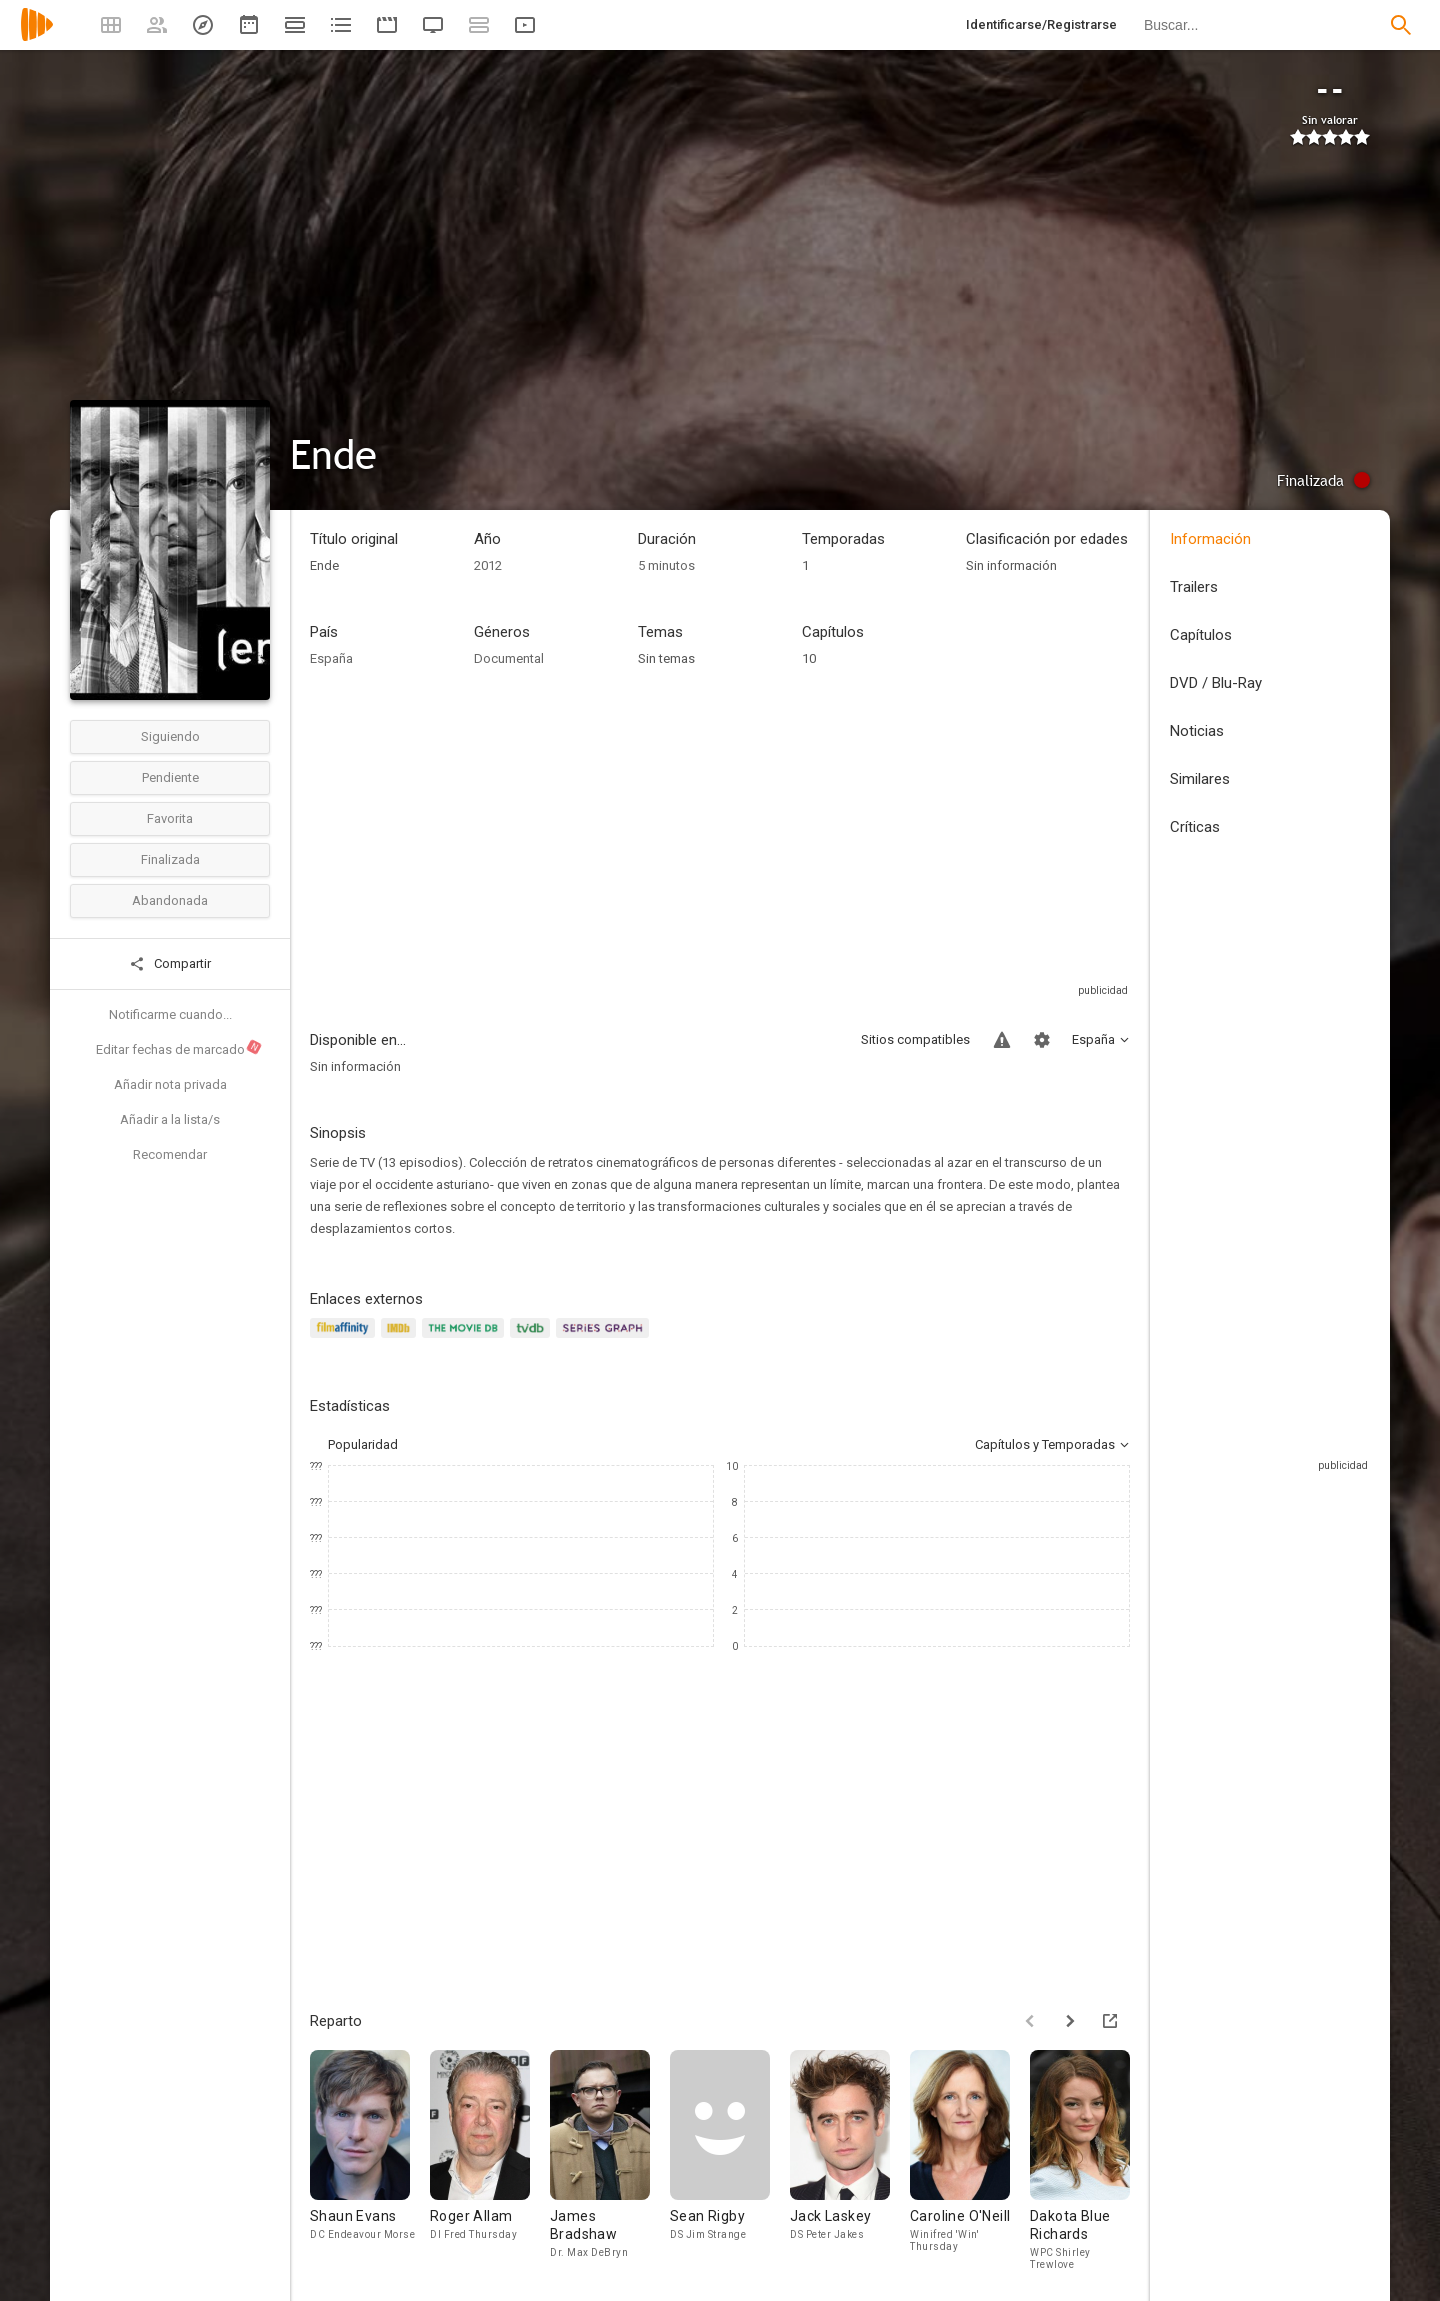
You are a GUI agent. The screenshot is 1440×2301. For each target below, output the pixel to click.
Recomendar (170, 1154)
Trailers (1194, 587)
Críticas (1195, 827)
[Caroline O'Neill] (970, 2160)
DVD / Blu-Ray (1216, 683)
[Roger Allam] (490, 2160)
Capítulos (1201, 635)
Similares (1200, 779)
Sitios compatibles (915, 1039)
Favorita (170, 818)
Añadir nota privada (170, 1084)
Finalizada (170, 859)
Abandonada (170, 900)
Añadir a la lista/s (170, 1119)
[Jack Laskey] (850, 2160)
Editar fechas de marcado (179, 1048)
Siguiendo (170, 736)
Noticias (1197, 731)
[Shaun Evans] (370, 2160)
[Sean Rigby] (730, 2160)
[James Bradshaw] (610, 2160)
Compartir (170, 964)
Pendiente (170, 777)
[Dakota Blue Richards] (1090, 2160)
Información (1210, 539)
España (331, 658)
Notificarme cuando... (170, 1014)
